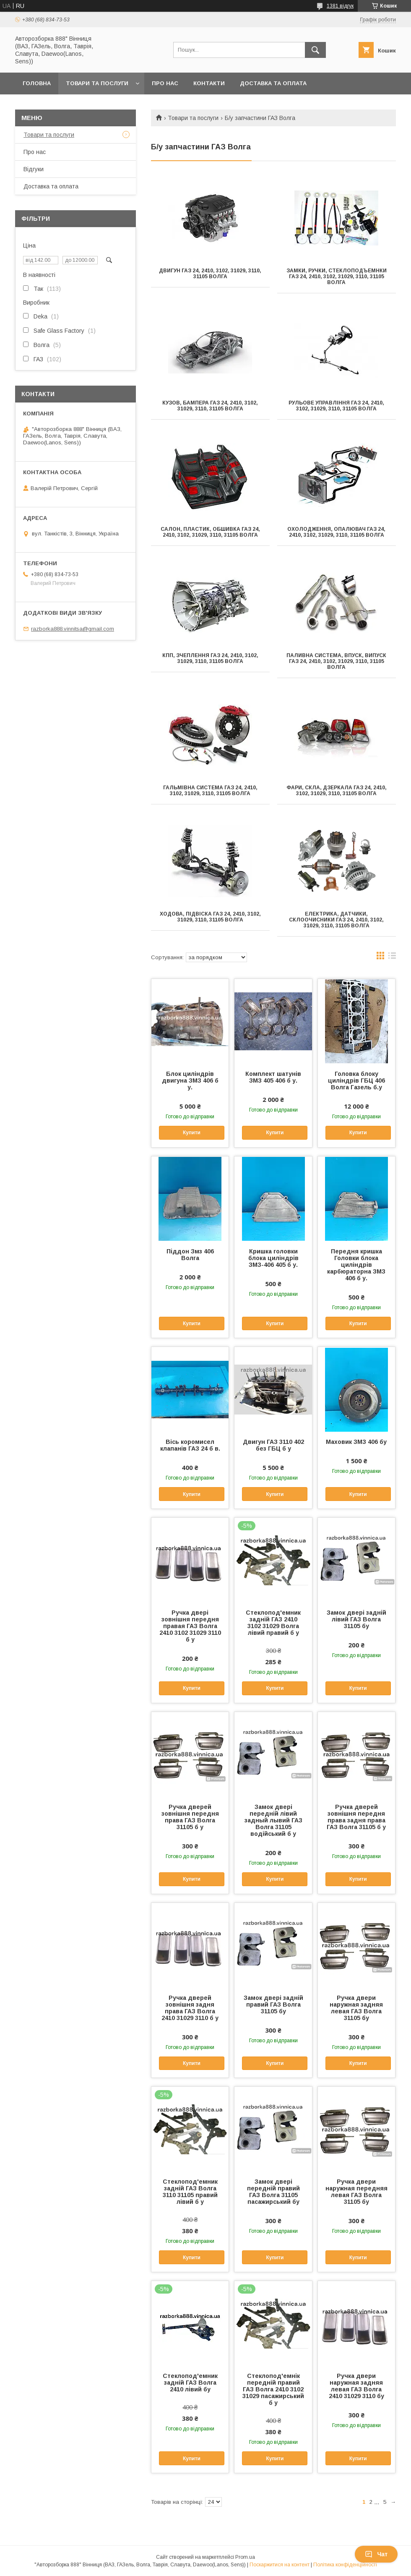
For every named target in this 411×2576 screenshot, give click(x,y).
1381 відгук (340, 6)
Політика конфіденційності (345, 2565)
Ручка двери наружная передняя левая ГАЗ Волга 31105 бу (356, 2191)
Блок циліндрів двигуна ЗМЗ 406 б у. (190, 1080)
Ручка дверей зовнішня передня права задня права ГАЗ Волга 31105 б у (356, 1816)
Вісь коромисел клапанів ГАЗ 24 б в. (190, 1445)
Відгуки (33, 169)
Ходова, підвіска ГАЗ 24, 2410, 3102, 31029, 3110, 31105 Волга (210, 917)
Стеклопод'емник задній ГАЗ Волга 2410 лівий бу (190, 2382)
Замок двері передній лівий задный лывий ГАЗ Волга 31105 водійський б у (273, 1820)
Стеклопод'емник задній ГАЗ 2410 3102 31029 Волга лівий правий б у (273, 1622)
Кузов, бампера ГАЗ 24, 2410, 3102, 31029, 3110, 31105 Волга (210, 406)
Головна (37, 83)
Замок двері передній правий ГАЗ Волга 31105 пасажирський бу (273, 2191)
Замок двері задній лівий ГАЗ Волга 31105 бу (356, 1619)
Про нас (165, 83)
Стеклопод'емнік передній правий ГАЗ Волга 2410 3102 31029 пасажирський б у (273, 2389)
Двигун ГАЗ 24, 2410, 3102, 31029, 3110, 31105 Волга (210, 273)
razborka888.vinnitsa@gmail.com (72, 629)
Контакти (209, 83)
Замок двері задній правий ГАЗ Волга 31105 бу (273, 2004)
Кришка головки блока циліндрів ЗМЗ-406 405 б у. (273, 1258)
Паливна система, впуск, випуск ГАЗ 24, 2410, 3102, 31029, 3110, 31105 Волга (336, 661)
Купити (191, 1132)
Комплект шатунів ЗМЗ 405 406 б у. (273, 1077)
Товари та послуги (97, 83)
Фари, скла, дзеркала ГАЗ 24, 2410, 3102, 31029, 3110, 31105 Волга (336, 790)
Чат (376, 2554)
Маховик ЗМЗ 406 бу (356, 1441)
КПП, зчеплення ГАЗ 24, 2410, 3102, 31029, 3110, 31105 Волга (210, 658)
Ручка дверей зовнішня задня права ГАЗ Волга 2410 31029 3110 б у (190, 2007)
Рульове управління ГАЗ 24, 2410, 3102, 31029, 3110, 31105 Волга (336, 406)
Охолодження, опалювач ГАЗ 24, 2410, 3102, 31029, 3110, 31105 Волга (336, 532)
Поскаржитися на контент (280, 2565)
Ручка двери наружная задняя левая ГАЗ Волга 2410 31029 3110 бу (356, 2385)
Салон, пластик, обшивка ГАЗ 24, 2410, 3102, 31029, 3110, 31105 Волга (210, 532)
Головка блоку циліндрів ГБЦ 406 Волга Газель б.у (356, 1080)
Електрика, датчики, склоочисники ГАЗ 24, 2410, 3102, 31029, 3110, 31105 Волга (336, 920)
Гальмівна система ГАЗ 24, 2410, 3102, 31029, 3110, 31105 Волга (210, 790)
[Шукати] (315, 50)
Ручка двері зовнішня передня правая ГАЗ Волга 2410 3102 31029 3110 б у (190, 1626)
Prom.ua (245, 2557)
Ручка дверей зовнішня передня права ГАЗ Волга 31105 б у (190, 1816)
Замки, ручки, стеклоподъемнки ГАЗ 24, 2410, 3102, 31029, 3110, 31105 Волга (336, 276)
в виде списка (392, 957)
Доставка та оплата (273, 83)
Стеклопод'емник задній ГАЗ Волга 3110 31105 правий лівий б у (190, 2191)
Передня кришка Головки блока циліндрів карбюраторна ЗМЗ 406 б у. (356, 1264)
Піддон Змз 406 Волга (190, 1254)
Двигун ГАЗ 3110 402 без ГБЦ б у (273, 1445)
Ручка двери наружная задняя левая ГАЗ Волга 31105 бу (356, 2007)
